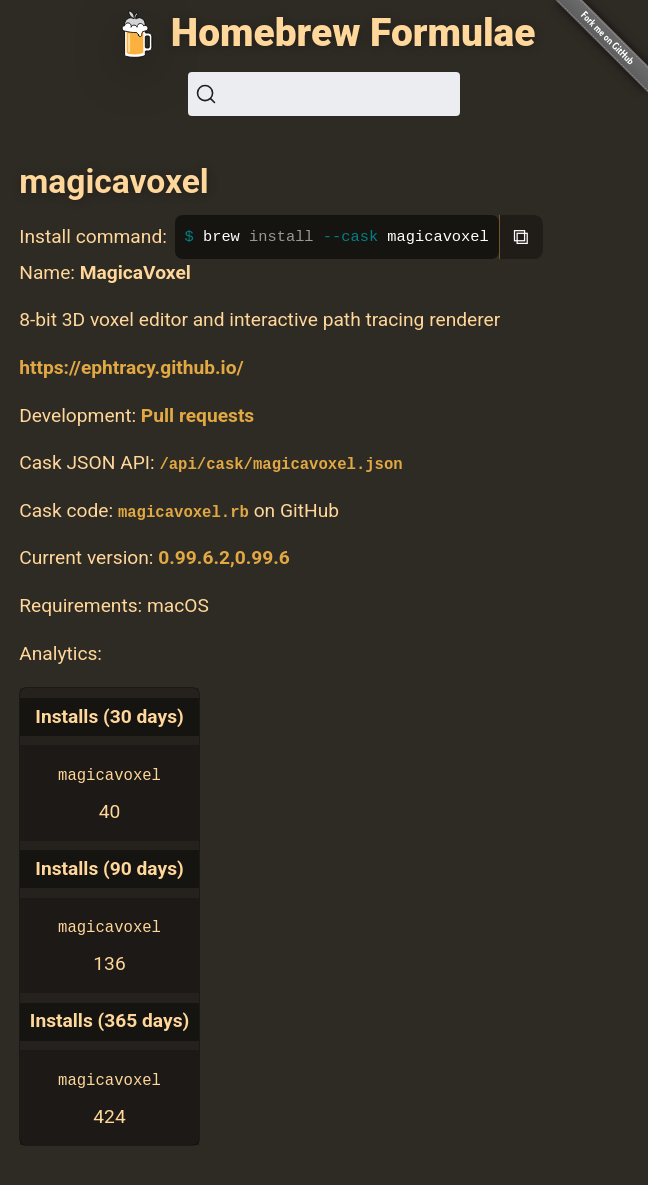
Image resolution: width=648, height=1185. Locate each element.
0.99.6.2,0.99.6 (224, 557)
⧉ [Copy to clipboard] (521, 236)
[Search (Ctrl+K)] (324, 94)
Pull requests (197, 415)
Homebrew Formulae (353, 32)
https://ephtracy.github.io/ (131, 367)
